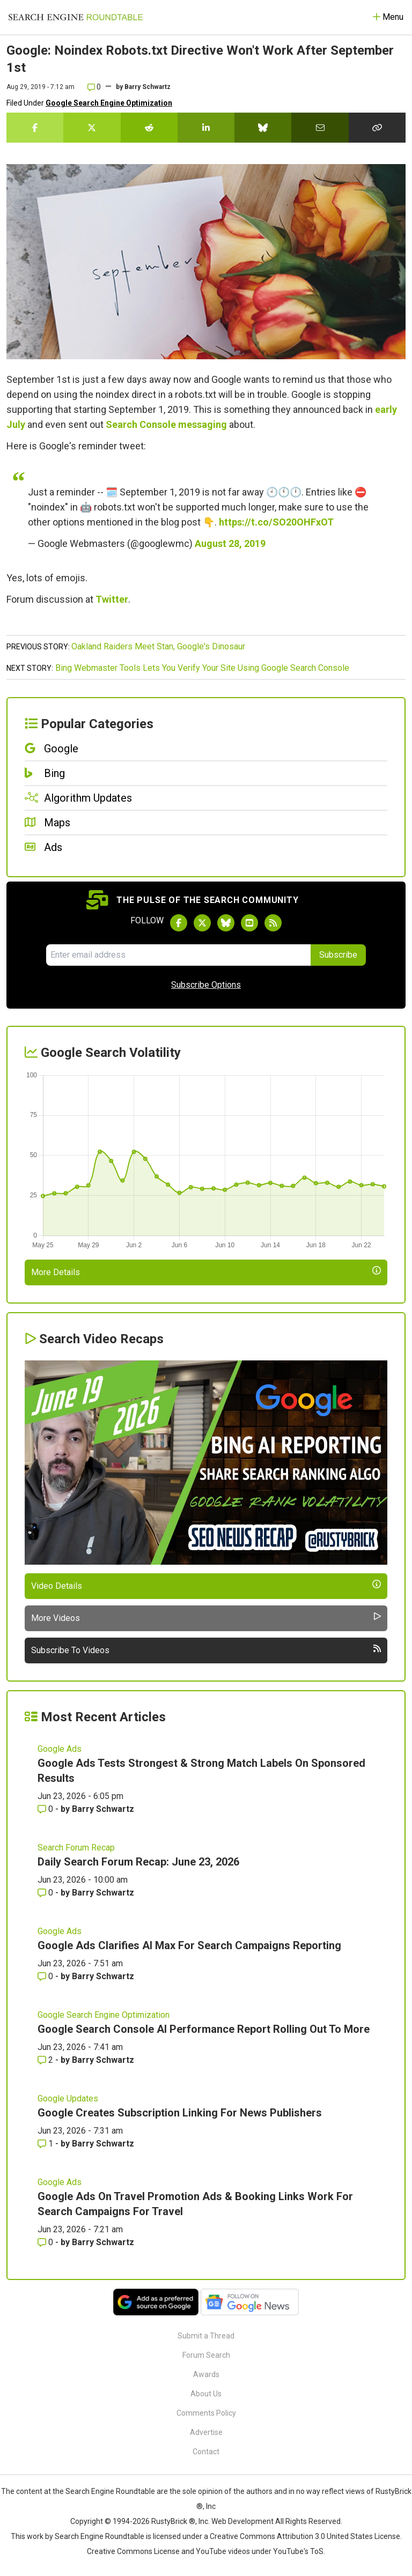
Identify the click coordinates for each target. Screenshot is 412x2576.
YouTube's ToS (298, 2551)
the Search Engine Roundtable (105, 2491)
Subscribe (338, 955)
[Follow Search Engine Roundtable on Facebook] (178, 922)
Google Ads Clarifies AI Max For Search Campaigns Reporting (189, 1945)
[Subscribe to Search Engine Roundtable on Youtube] (249, 922)
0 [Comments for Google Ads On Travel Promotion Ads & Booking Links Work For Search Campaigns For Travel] (46, 2242)
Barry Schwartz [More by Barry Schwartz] (103, 1809)
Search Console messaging (166, 424)
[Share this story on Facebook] (34, 128)
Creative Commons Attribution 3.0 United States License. (306, 2536)
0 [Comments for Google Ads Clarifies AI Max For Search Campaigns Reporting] (46, 1976)
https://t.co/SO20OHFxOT (276, 522)
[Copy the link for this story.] (377, 128)
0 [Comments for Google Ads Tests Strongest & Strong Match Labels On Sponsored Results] (46, 1809)
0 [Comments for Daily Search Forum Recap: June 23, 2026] (46, 1892)
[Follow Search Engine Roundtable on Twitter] (202, 922)
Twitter (111, 599)
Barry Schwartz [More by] (147, 87)
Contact (206, 2451)
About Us (206, 2393)
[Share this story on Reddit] (149, 128)
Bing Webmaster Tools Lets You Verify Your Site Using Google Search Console (202, 668)
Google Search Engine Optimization (109, 103)
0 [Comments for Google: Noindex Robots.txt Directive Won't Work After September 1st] (94, 87)
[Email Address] (178, 955)
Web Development (242, 2521)
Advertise (206, 2432)
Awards (206, 2374)
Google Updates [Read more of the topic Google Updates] (68, 2098)
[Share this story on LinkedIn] (206, 128)
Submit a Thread (206, 2335)
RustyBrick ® (173, 2521)
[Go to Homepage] (76, 17)
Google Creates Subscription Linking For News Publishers (180, 2112)
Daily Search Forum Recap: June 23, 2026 (138, 1861)
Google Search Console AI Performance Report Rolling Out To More (204, 2029)
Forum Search (206, 2355)
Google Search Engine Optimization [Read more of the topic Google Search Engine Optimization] (104, 2015)
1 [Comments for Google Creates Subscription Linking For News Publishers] (46, 2143)
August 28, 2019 (230, 543)
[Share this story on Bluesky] (262, 128)
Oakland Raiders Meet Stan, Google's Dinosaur (158, 646)
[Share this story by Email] (319, 128)
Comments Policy (206, 2413)
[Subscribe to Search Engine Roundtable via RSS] (273, 922)
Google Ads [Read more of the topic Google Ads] (60, 1749)
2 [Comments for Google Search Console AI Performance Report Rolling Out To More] (46, 2060)
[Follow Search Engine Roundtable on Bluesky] (225, 922)
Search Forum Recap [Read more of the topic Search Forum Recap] (76, 1847)
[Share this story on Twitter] (91, 128)
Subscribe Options (206, 985)
